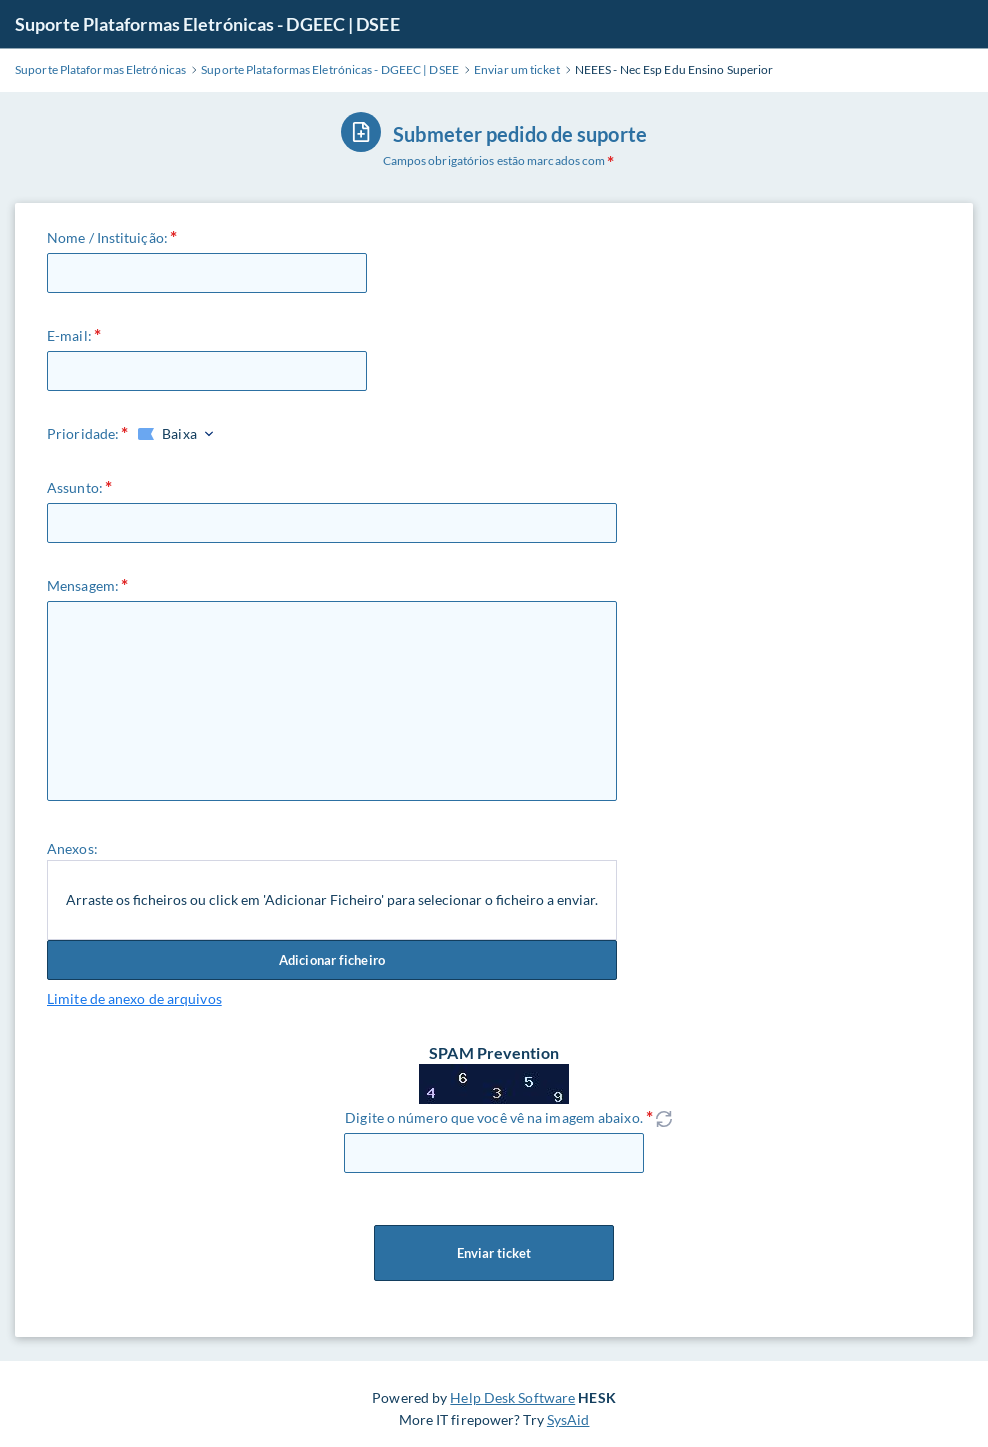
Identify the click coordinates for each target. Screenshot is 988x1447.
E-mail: (69, 335)
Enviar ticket (494, 1253)
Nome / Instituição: (107, 237)
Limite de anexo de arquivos (134, 998)
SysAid (568, 1419)
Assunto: (75, 487)
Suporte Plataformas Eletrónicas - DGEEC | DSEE (207, 24)
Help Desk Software (512, 1397)
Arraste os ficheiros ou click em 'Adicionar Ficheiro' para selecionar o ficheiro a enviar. (332, 899)
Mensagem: (83, 585)
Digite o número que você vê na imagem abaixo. (494, 1117)
